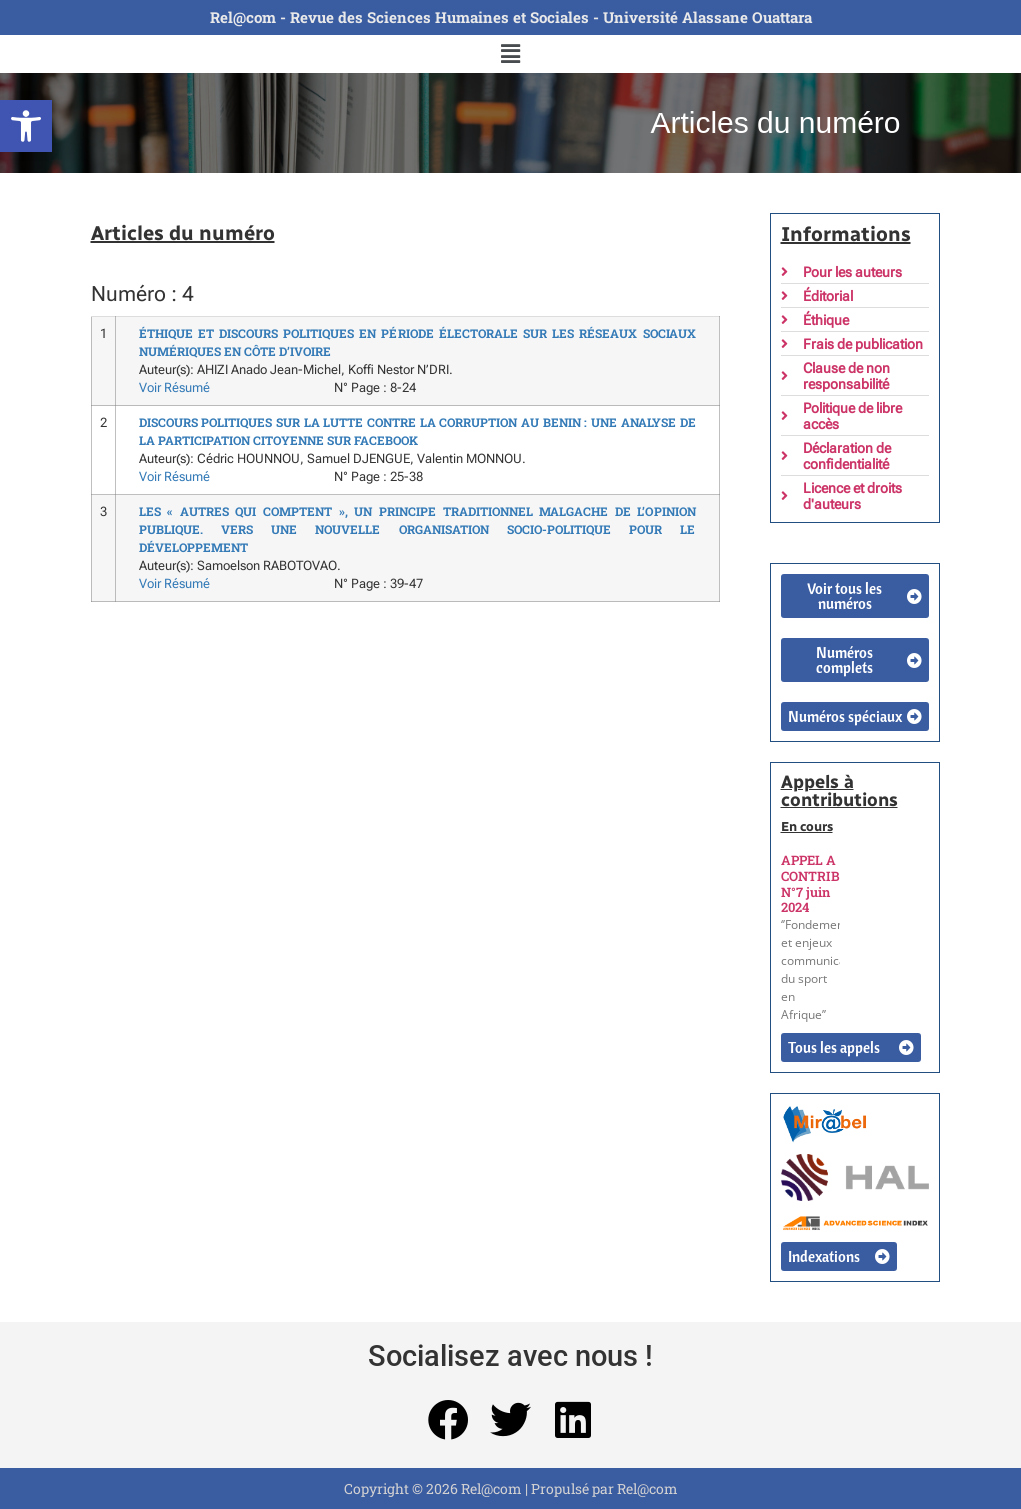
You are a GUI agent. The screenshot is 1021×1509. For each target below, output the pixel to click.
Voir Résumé (174, 387)
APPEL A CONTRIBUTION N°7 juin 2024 (832, 883)
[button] (26, 126)
